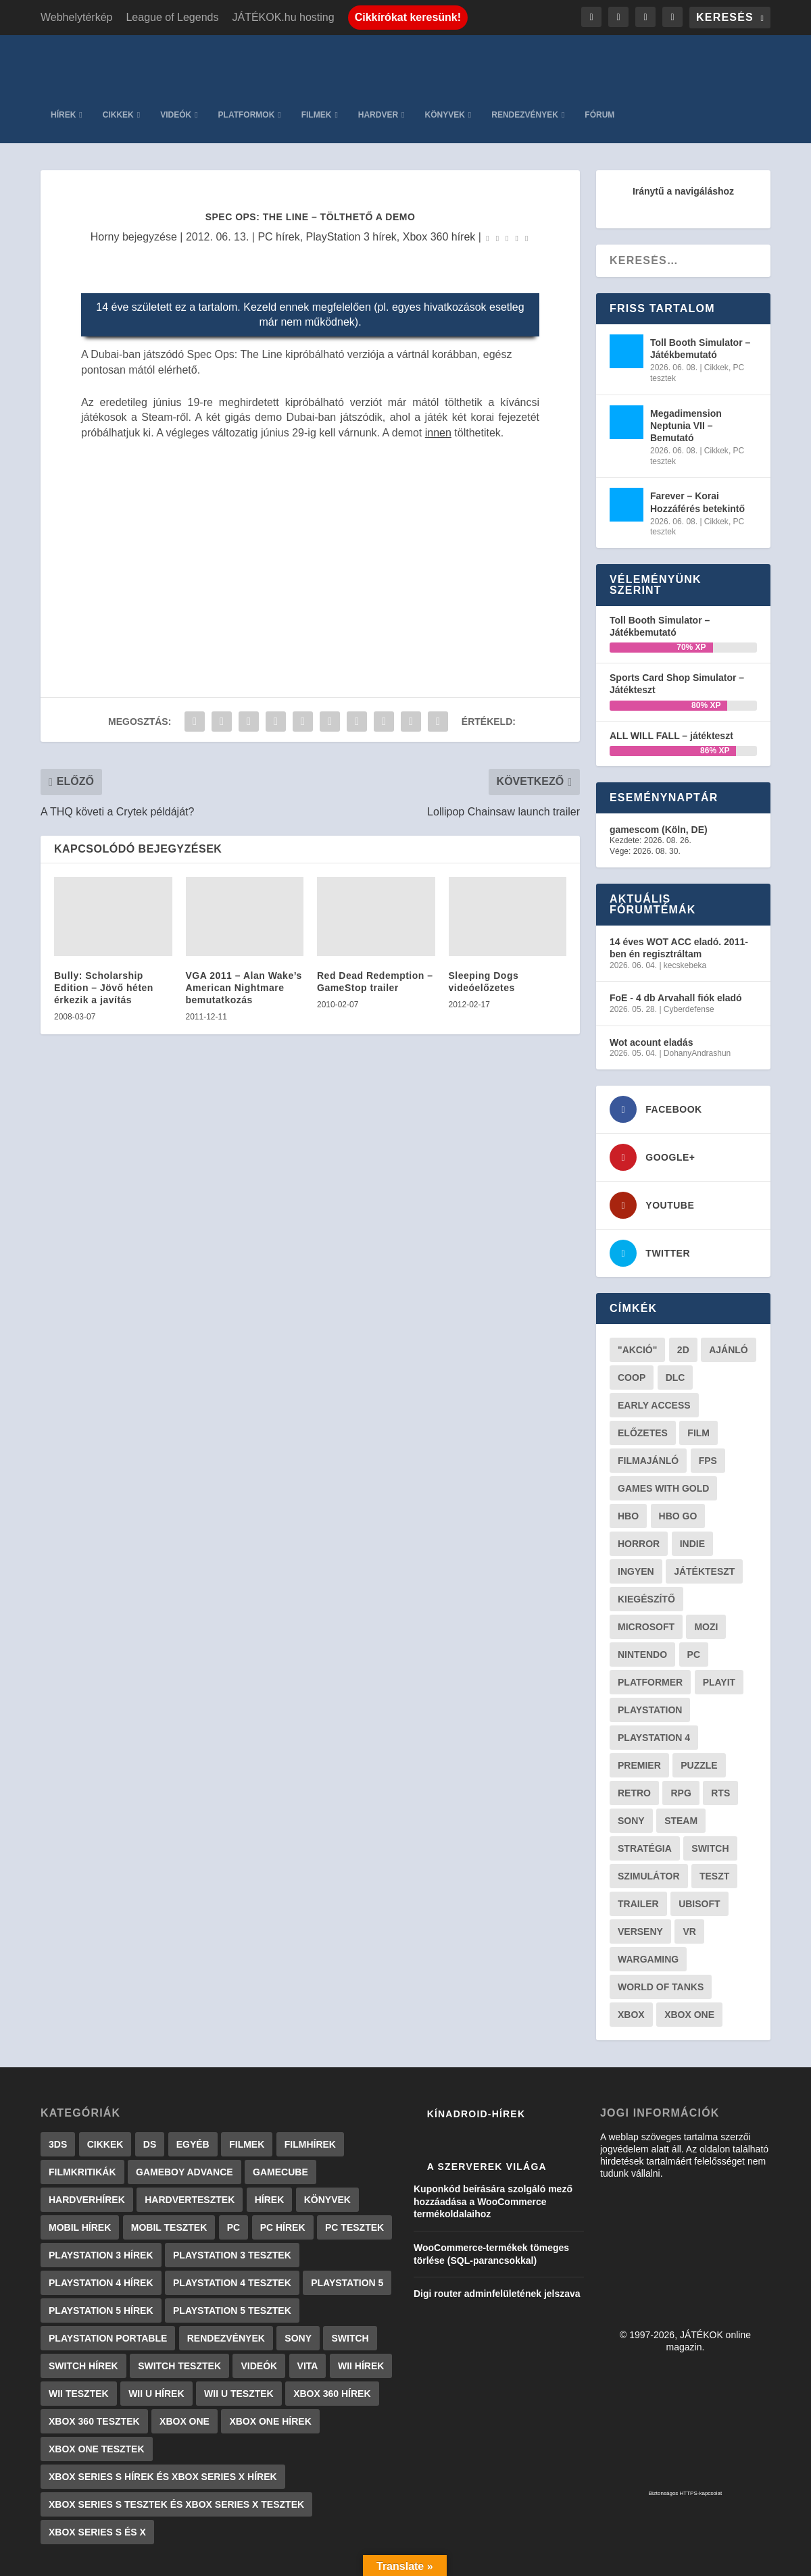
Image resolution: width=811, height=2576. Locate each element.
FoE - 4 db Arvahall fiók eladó (676, 943)
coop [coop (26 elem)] (631, 1323)
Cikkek (263, 61)
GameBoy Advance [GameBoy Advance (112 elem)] (184, 2118)
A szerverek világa (487, 2112)
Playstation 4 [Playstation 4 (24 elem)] (654, 1683)
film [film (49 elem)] (698, 1378)
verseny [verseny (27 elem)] (640, 1877)
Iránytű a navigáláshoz (683, 137)
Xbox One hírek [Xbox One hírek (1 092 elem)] (270, 2367)
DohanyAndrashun (697, 999)
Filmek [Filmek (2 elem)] (246, 2090)
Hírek (209, 61)
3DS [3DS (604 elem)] (58, 2090)
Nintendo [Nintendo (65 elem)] (642, 1600)
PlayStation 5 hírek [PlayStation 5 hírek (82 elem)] (101, 2256)
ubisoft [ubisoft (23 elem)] (699, 1849)
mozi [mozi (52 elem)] (706, 1572)
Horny (105, 182)
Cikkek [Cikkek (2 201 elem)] (105, 2090)
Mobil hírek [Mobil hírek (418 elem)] (80, 2173)
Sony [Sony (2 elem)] (298, 2284)
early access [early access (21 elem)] (654, 1351)
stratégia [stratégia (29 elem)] (645, 1794)
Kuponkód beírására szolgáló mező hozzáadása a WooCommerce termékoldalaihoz (493, 2147)
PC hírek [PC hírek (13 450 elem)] (282, 2173)
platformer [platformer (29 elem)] (650, 1628)
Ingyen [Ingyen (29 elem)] (636, 1517)
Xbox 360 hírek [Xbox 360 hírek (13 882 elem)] (331, 2339)
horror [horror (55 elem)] (639, 1489)
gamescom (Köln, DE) (659, 775)
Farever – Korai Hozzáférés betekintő (697, 447)
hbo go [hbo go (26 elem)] (678, 1462)
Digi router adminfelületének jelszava (497, 2239)
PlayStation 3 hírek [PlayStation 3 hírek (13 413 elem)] (101, 2201)
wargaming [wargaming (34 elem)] (648, 1905)
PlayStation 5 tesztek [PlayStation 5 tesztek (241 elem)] (232, 2256)
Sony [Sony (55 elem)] (631, 1766)
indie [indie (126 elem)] (692, 1489)
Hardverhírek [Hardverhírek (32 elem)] (87, 2145)
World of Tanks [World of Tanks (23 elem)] (661, 1932)
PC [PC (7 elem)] (233, 2173)
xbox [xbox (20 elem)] (631, 1960)
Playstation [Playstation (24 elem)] (650, 1655)
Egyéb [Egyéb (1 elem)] (193, 2090)
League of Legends (172, 17)
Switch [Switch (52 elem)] (710, 1794)
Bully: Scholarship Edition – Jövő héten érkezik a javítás (103, 933)
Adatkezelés (548, 2560)
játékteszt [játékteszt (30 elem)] (704, 1517)
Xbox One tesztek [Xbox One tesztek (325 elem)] (97, 2395)
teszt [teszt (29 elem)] (714, 1822)
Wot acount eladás (651, 988)
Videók (321, 61)
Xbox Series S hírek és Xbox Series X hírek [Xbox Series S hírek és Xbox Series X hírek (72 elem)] (163, 2422)
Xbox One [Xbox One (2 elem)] (184, 2367)
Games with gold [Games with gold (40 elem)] (663, 1434)
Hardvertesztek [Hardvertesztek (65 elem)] (190, 2145)
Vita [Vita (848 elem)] (307, 2311)
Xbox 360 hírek (439, 182)
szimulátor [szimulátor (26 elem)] (649, 1822)
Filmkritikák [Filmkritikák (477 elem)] (82, 2118)
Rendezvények (670, 61)
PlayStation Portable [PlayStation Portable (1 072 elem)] (108, 2284)
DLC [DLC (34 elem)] (675, 1323)
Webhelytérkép (76, 17)
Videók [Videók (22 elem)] (259, 2311)
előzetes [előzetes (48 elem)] (643, 1378)
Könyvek (590, 61)
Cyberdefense (689, 955)
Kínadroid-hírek (476, 2059)
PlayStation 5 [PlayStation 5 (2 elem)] (347, 2228)
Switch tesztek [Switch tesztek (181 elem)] (179, 2311)
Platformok (392, 61)
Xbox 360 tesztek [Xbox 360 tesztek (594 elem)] (94, 2367)
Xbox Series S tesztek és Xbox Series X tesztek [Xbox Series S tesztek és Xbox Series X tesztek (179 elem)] (176, 2450)
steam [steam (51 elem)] (680, 1766)
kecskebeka (685, 911)
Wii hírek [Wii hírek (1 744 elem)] (361, 2311)
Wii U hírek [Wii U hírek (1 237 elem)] (156, 2339)
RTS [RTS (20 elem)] (720, 1739)
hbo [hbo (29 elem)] (628, 1462)
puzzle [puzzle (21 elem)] (699, 1711)
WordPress (229, 2560)
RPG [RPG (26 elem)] (680, 1739)
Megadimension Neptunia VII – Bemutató (686, 371)
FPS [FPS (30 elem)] (708, 1406)
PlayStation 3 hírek (351, 182)
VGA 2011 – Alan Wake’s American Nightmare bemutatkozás (244, 933)
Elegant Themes (109, 2560)
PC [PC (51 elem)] (693, 1600)
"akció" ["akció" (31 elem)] (637, 1295)
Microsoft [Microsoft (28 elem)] (646, 1572)
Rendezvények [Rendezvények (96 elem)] (226, 2284)
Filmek (462, 61)
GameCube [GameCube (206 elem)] (280, 2118)
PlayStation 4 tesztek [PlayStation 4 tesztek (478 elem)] (232, 2228)
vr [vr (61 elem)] (689, 1877)
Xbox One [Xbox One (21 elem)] (689, 1960)
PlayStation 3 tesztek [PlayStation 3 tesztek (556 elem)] (232, 2201)
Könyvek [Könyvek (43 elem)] (327, 2145)
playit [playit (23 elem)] (719, 1628)
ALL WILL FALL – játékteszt (671, 681)
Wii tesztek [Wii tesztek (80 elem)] (79, 2339)
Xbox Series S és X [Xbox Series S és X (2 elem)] (97, 2478)
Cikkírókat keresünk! (408, 17)
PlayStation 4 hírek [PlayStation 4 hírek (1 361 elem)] (101, 2228)
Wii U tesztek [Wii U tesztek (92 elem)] (239, 2339)
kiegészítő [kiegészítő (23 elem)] (646, 1545)
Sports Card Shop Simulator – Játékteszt (677, 629)
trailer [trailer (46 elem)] (638, 1849)
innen (438, 378)
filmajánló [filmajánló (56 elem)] (648, 1406)
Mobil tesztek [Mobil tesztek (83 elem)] (169, 2173)
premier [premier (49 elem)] (639, 1711)
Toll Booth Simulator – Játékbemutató (700, 294)
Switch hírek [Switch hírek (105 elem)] (83, 2311)
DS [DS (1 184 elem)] (149, 2090)
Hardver (523, 61)
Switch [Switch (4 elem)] (349, 2284)
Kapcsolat (482, 2560)
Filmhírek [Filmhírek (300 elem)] (310, 2090)
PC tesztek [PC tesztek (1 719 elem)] (354, 2173)
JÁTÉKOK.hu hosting (283, 17)
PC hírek (278, 182)
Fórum (745, 61)
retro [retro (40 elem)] (634, 1739)
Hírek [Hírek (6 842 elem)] (270, 2145)
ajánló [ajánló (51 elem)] (728, 1295)
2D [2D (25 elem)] (683, 1295)
